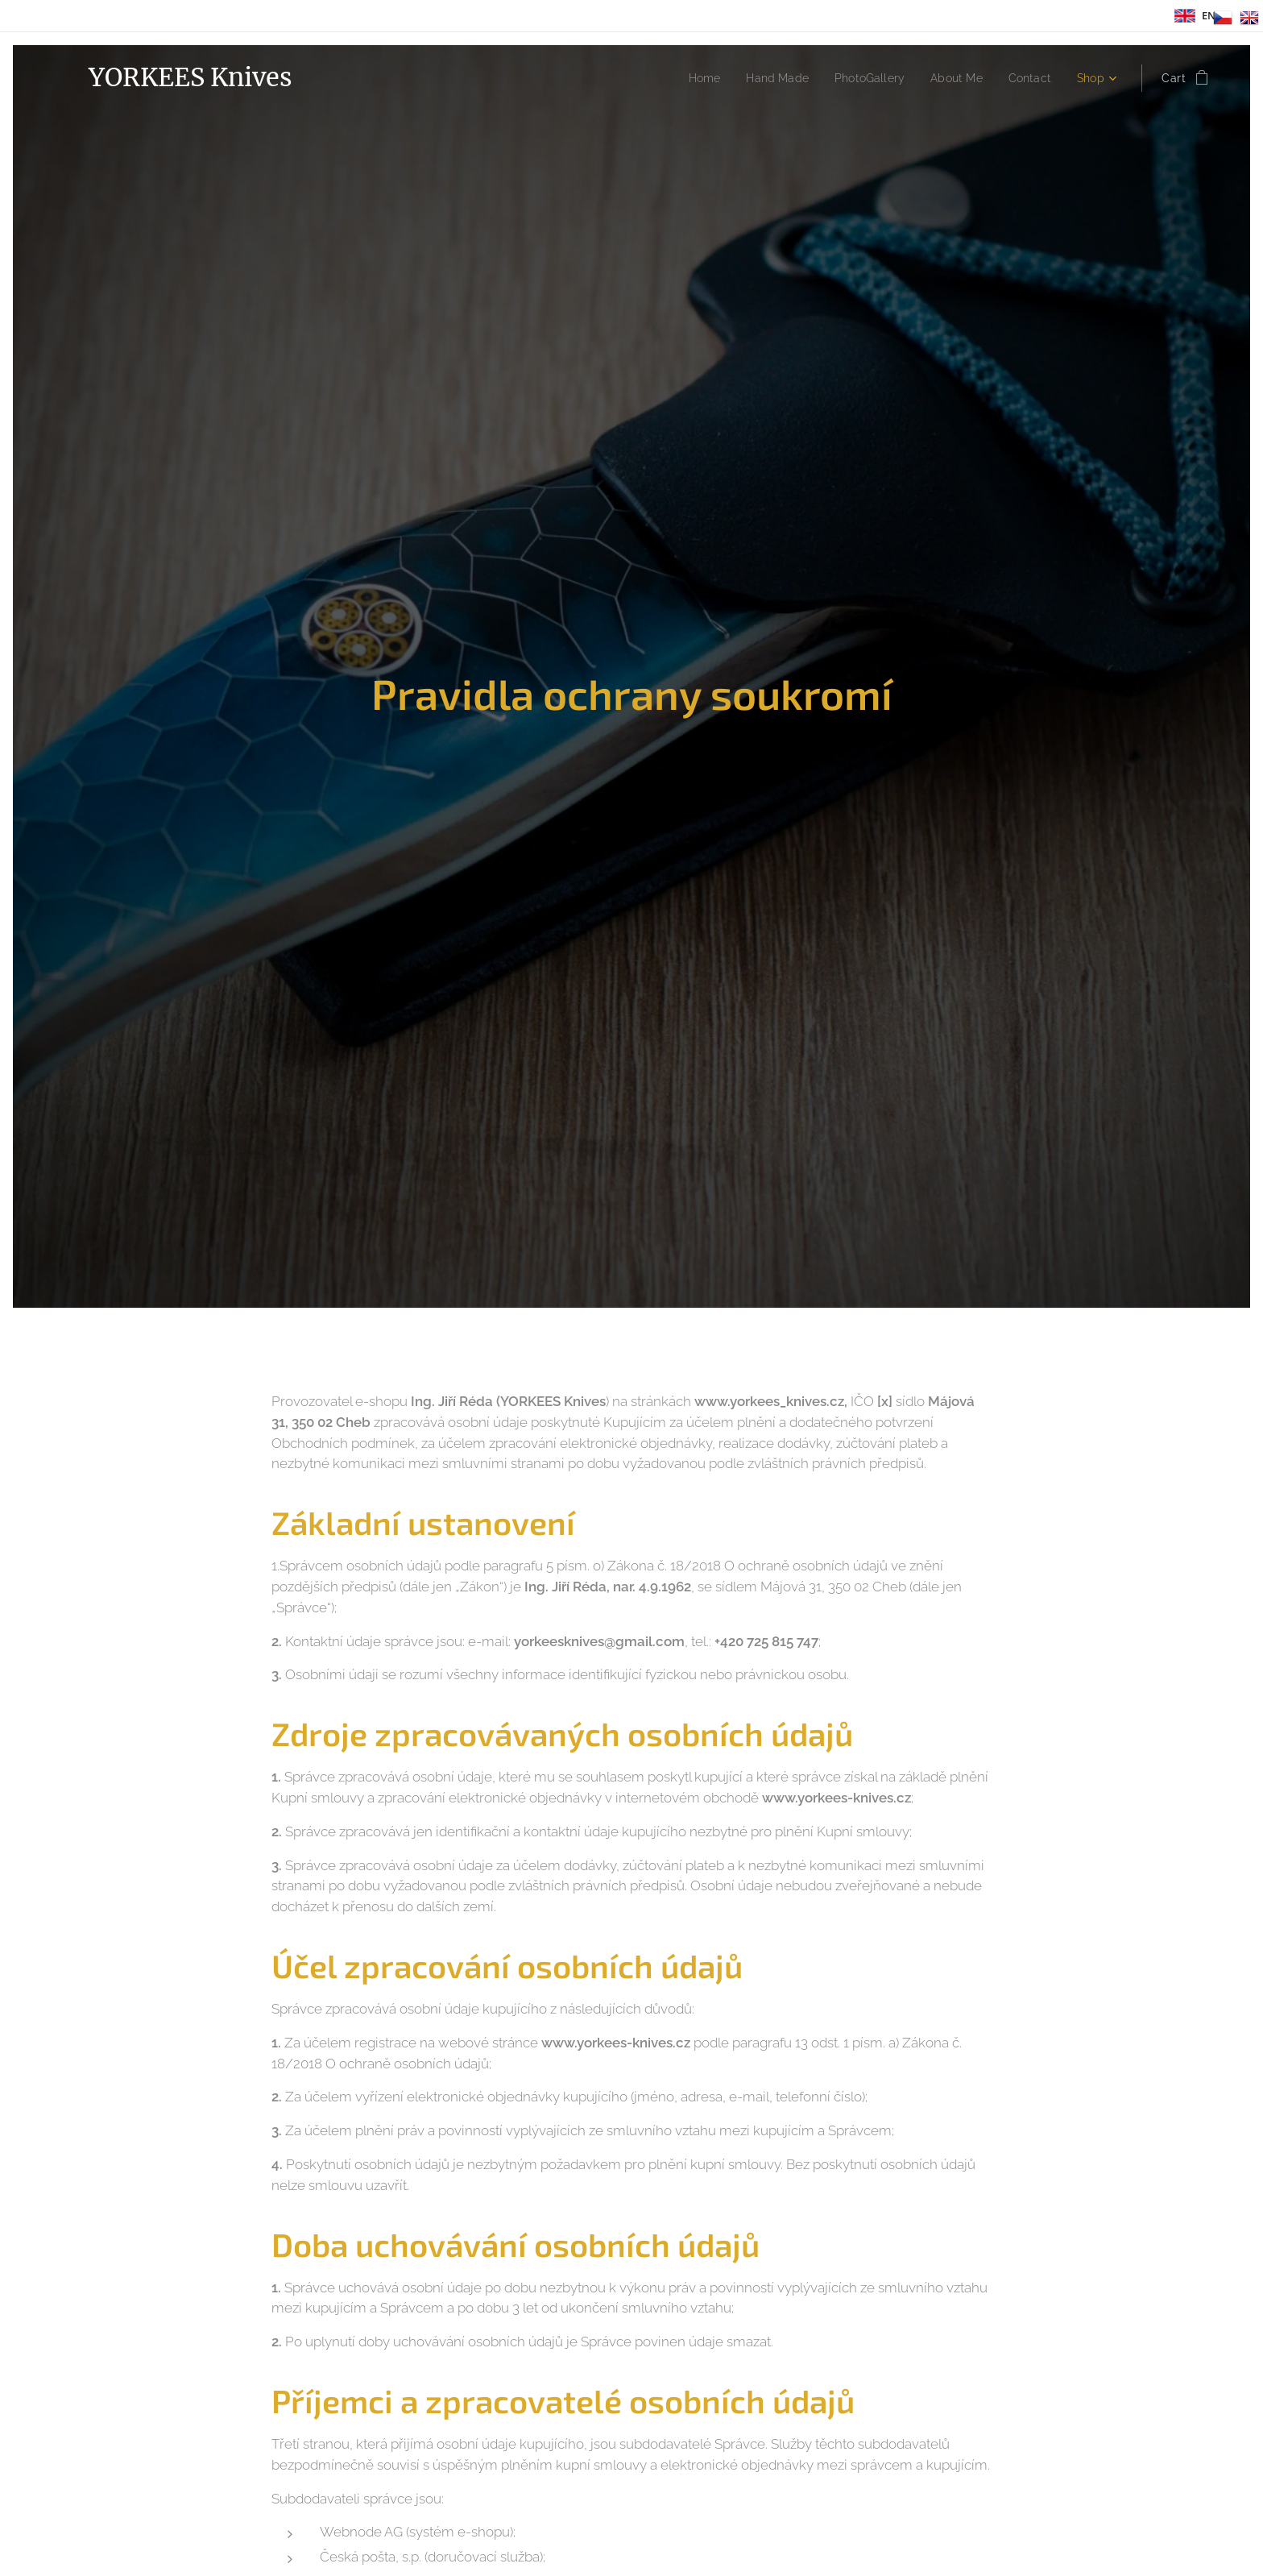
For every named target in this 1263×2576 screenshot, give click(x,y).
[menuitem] (685, 78)
